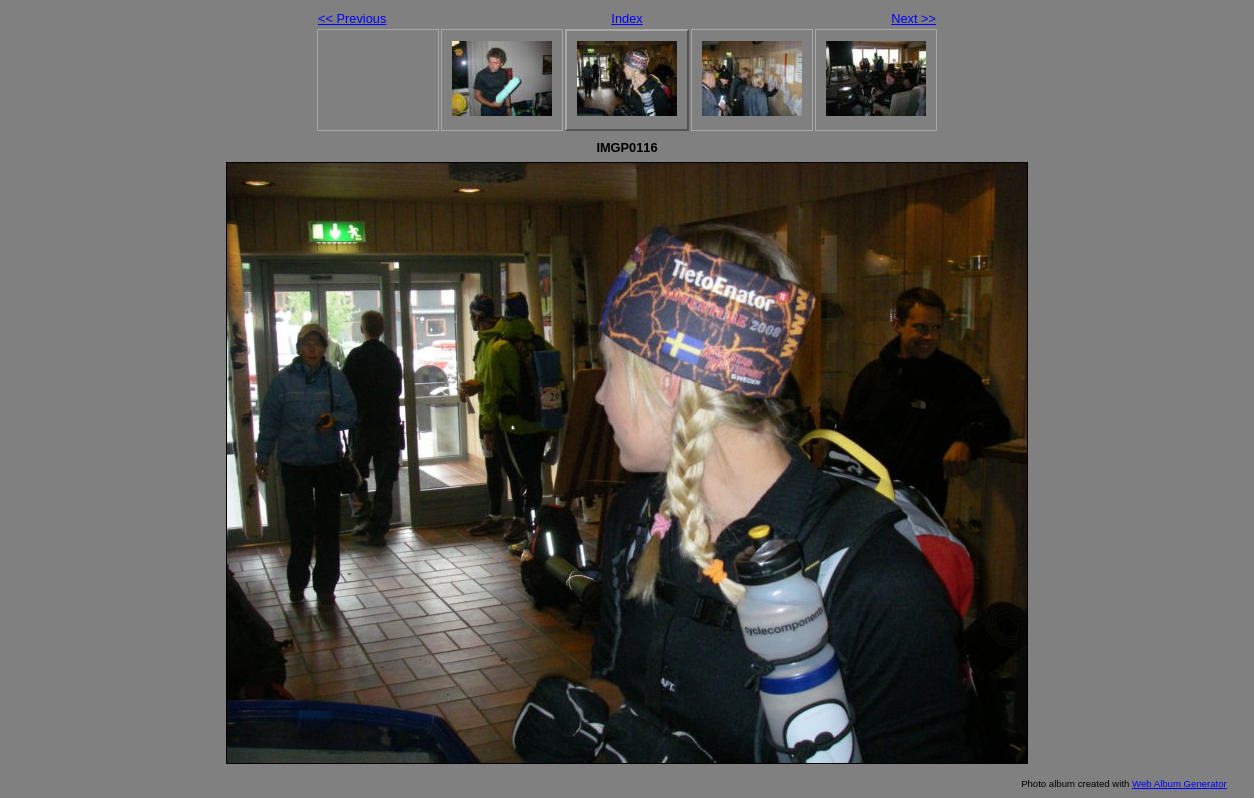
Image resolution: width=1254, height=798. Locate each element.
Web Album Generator (1179, 783)
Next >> (913, 18)
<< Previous (352, 18)
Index (626, 18)
